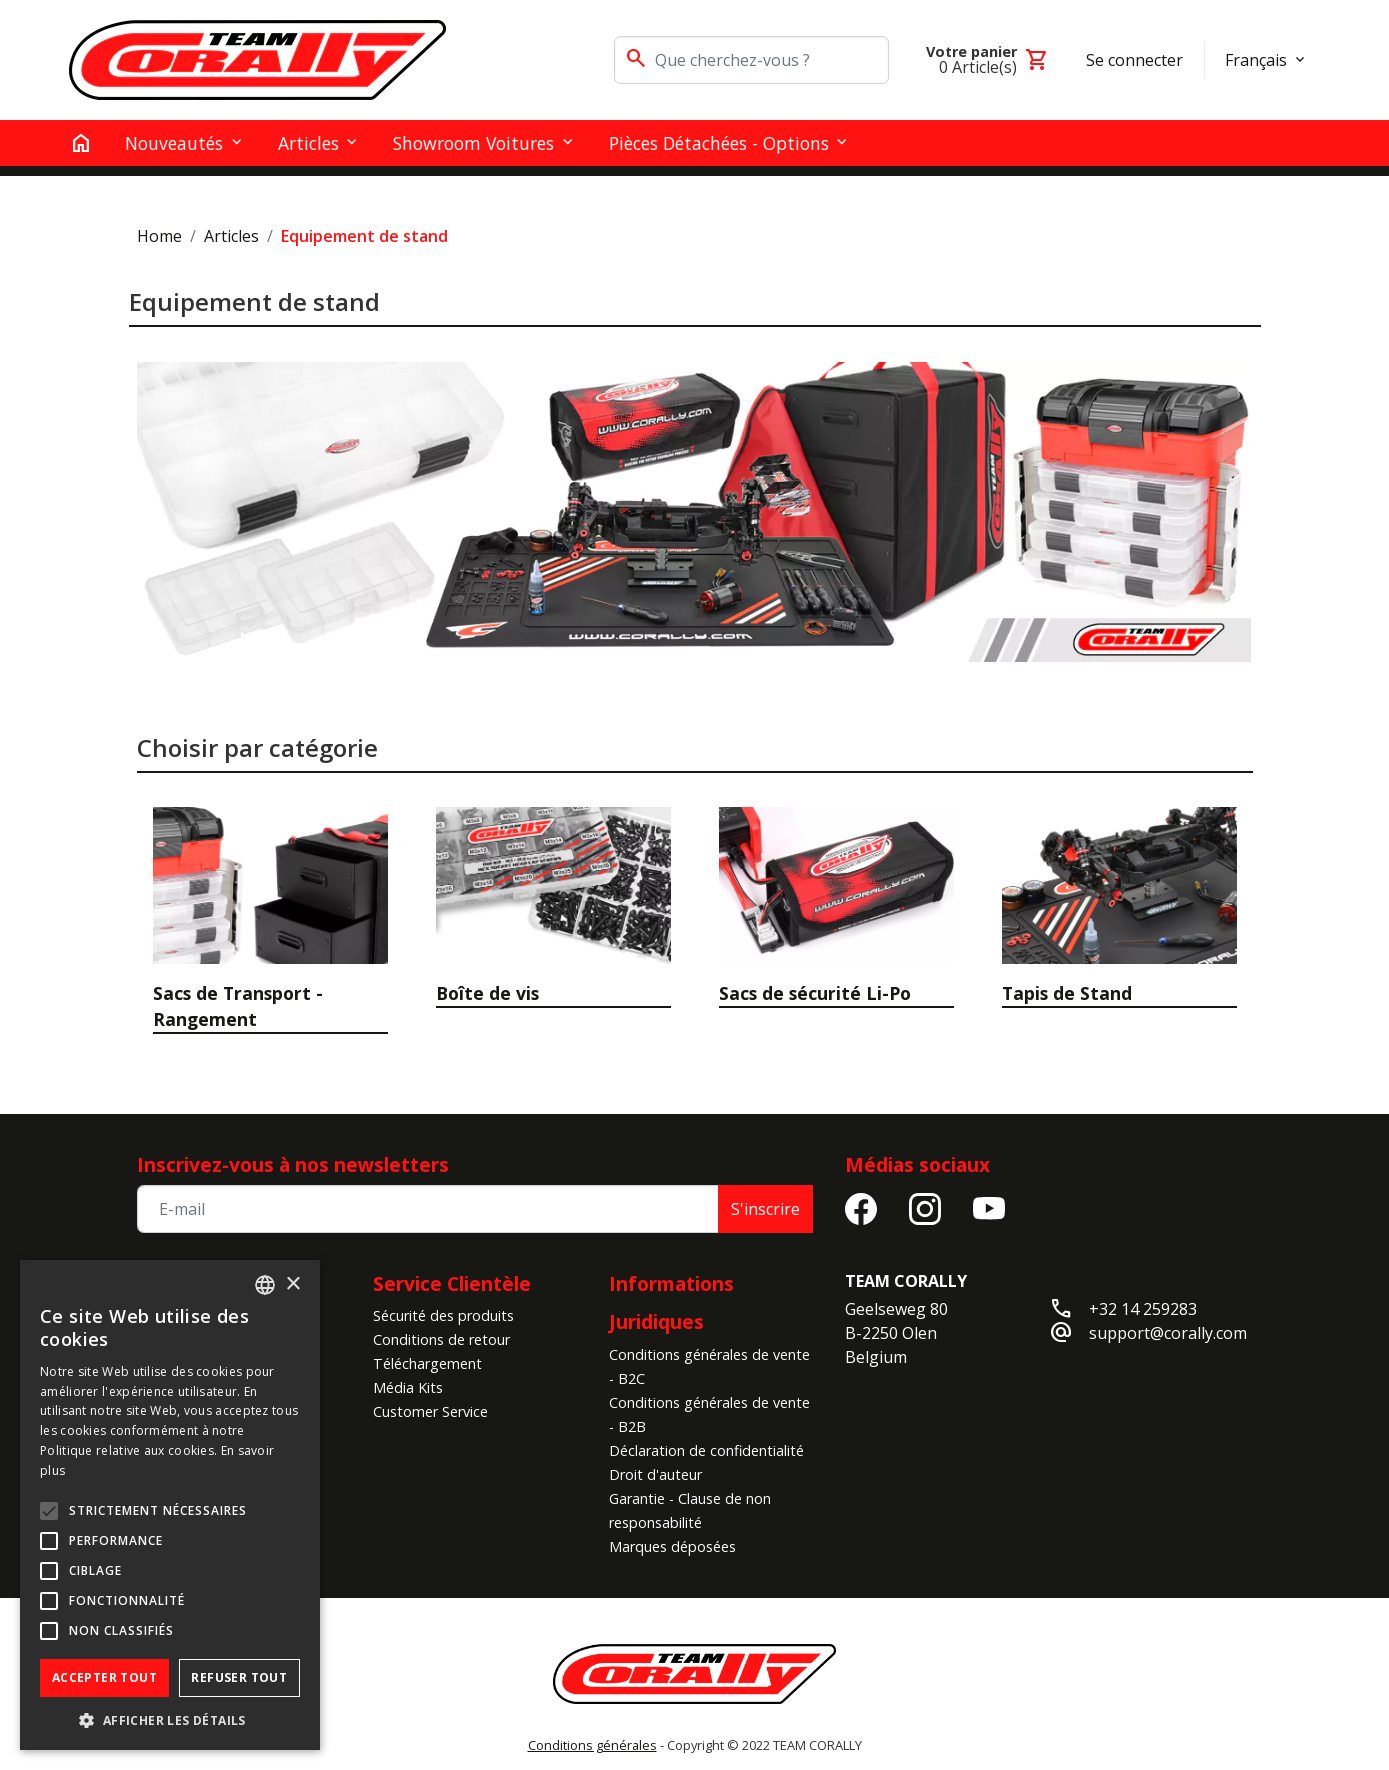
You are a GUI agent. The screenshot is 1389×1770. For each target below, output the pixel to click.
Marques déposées (672, 1546)
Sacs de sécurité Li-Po (815, 993)
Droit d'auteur (655, 1474)
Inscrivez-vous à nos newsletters (293, 1164)
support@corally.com (1168, 1333)
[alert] (170, 1505)
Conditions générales (592, 1745)
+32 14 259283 (1143, 1309)
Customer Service (430, 1411)
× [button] (292, 1284)
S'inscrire (765, 1209)
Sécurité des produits (443, 1315)
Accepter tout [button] (104, 1677)
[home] (81, 143)
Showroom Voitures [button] (473, 143)
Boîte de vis (487, 993)
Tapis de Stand (1067, 993)
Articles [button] (308, 143)
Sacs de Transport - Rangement (238, 1006)
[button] (170, 1720)
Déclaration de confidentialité (706, 1450)
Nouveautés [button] (174, 143)
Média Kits (408, 1387)
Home (159, 236)
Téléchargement (427, 1363)
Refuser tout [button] (239, 1677)
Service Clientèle (452, 1283)
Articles (231, 236)
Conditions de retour (441, 1339)
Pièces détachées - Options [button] (719, 143)
